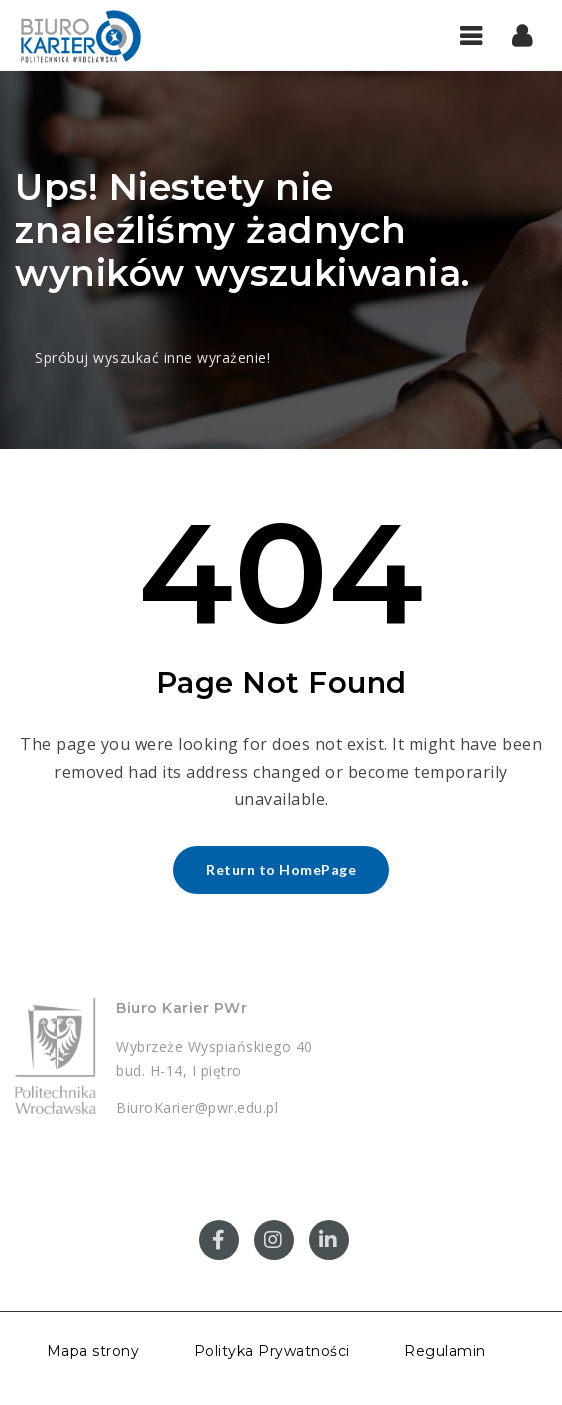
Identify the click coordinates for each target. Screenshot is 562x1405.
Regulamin (445, 1351)
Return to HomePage (281, 869)
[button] (522, 35)
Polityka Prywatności (272, 1351)
